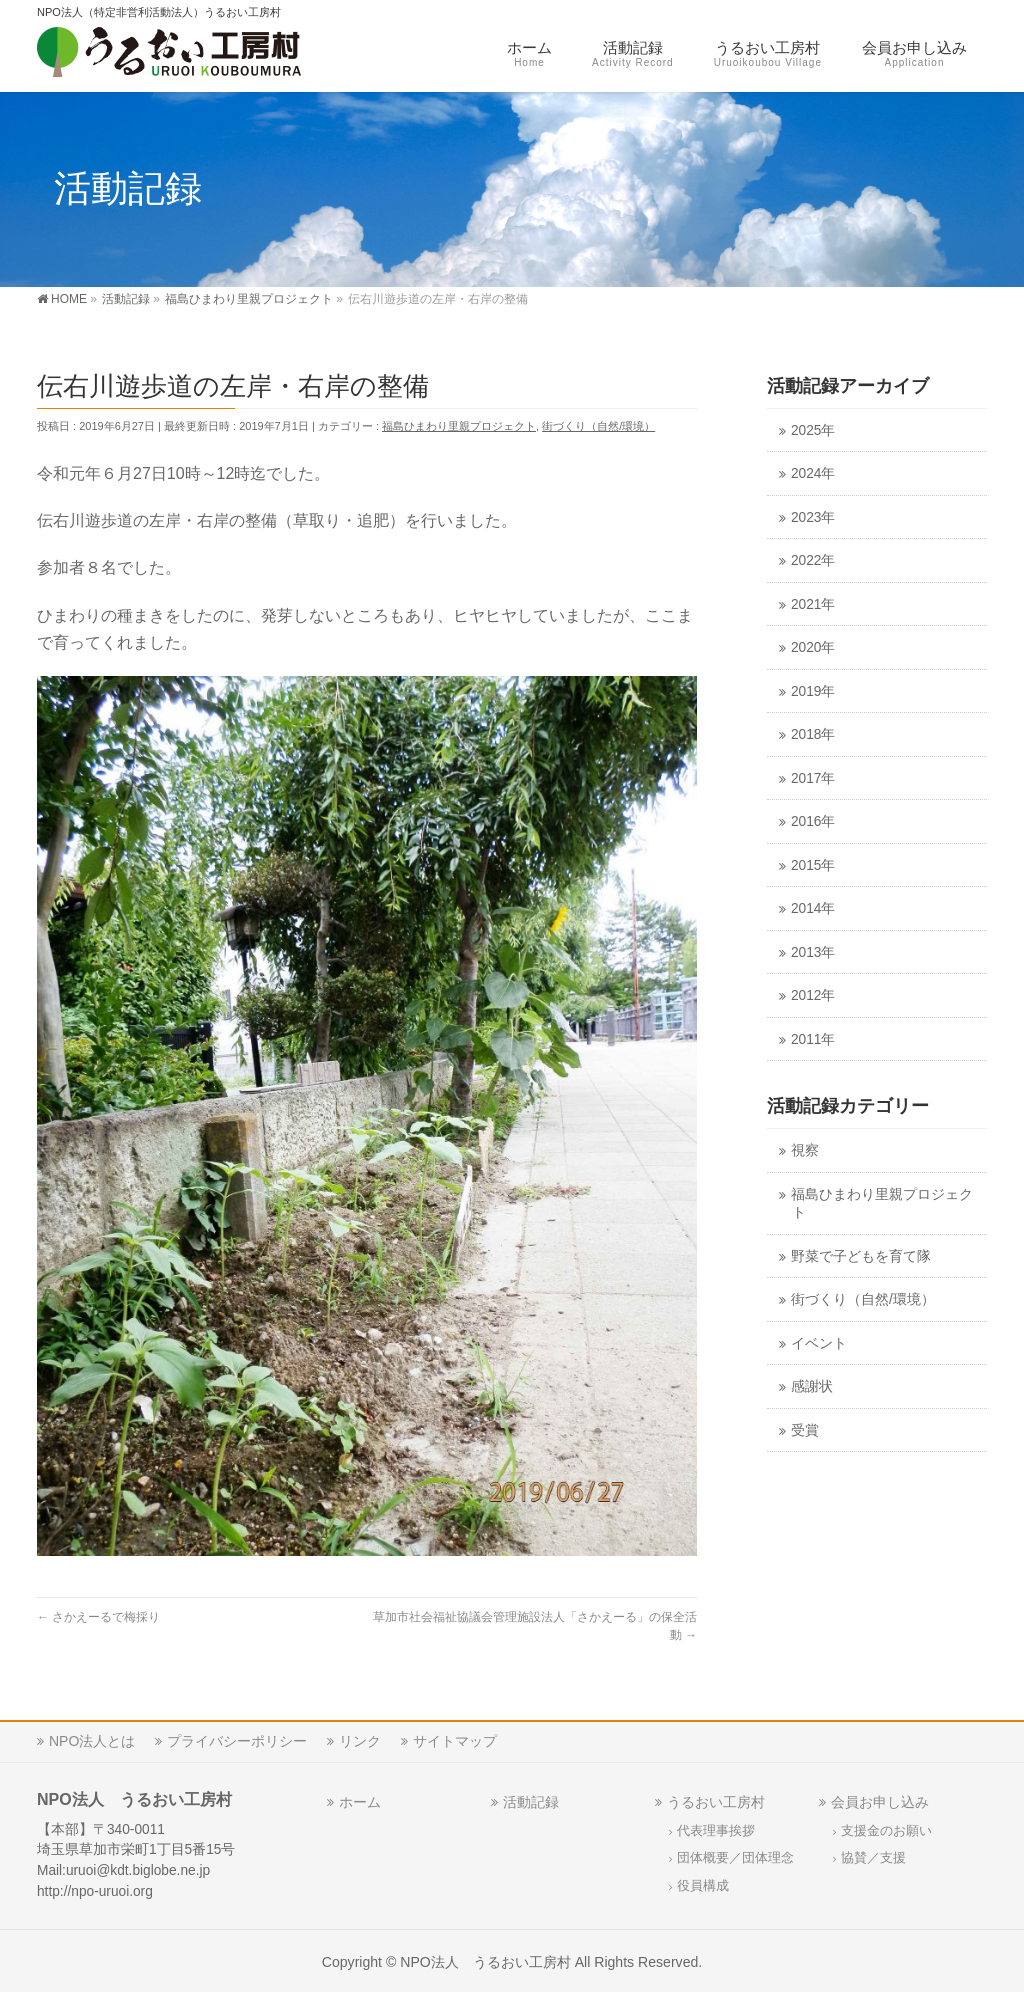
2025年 (813, 430)
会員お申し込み (880, 1799)
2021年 (813, 604)
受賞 (805, 1430)
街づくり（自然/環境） (598, 426)
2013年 (813, 952)
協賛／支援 (873, 1855)
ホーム (360, 1799)
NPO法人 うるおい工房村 (485, 1959)
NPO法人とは (92, 1738)
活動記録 (531, 1799)
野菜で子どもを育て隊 (861, 1256)
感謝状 (812, 1386)
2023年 (813, 517)
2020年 (813, 647)
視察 (805, 1150)
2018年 (813, 734)
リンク (360, 1738)
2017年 (813, 778)
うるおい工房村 (716, 1799)
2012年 (813, 995)
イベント (819, 1343)
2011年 (813, 1039)
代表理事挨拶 (716, 1828)
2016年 (813, 821)
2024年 (813, 473)
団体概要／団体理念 (735, 1855)
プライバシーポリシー (237, 1738)
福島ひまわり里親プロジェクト (459, 426)
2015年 (813, 865)
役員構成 (703, 1883)
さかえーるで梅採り (98, 1617)
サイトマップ (455, 1738)
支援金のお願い (886, 1828)
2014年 (813, 908)
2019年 (813, 691)
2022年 (813, 560)
